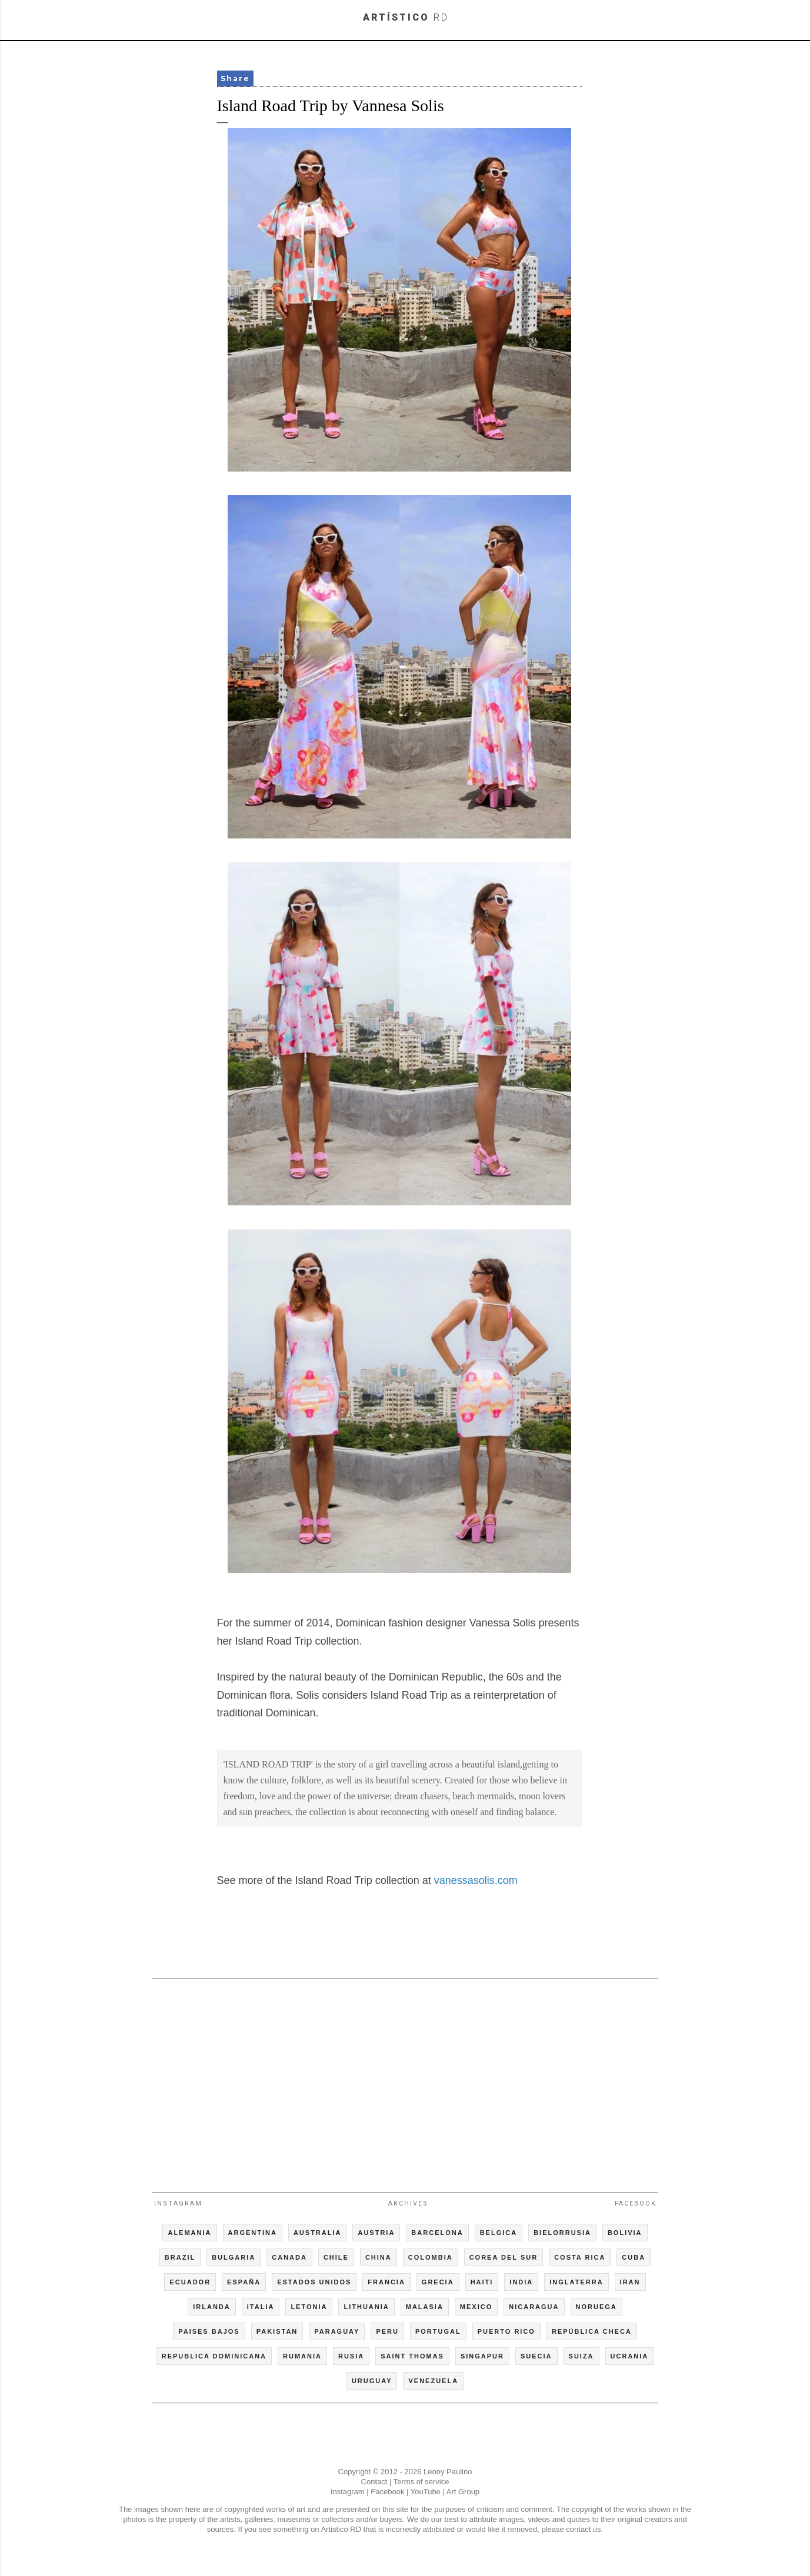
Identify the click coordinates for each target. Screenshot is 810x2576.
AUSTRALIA (318, 2232)
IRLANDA (212, 2306)
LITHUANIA (366, 2306)
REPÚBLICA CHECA (592, 2331)
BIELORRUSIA (562, 2232)
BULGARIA (233, 2257)
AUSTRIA (376, 2232)
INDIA (521, 2282)
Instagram (178, 2203)
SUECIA (536, 2356)
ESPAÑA (244, 2282)
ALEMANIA (189, 2232)
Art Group (462, 2491)
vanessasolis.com (476, 1880)
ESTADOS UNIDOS (314, 2282)
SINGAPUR (482, 2356)
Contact (374, 2481)
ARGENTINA (252, 2232)
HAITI (482, 2282)
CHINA (378, 2257)
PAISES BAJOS (209, 2331)
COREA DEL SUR (503, 2257)
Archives (408, 2203)
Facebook (635, 2203)
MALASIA (425, 2306)
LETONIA (309, 2306)
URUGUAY (372, 2380)
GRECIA (438, 2282)
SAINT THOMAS (412, 2356)
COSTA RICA (579, 2257)
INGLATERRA (576, 2282)
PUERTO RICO (506, 2331)
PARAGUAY (336, 2331)
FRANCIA (386, 2282)
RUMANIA (302, 2356)
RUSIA (351, 2356)
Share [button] (235, 78)
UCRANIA (630, 2356)
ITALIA (261, 2306)
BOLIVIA (625, 2232)
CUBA (633, 2257)
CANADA (289, 2257)
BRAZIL (180, 2257)
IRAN (630, 2282)
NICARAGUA (534, 2306)
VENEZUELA (433, 2380)
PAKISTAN (277, 2331)
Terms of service (421, 2481)
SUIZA (581, 2356)
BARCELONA (437, 2232)
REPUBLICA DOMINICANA (214, 2356)
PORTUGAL (438, 2331)
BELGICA (499, 2232)
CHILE (336, 2257)
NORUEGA (596, 2306)
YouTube (426, 2491)
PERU (387, 2331)
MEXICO (476, 2306)
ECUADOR (190, 2282)
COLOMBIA (430, 2257)
